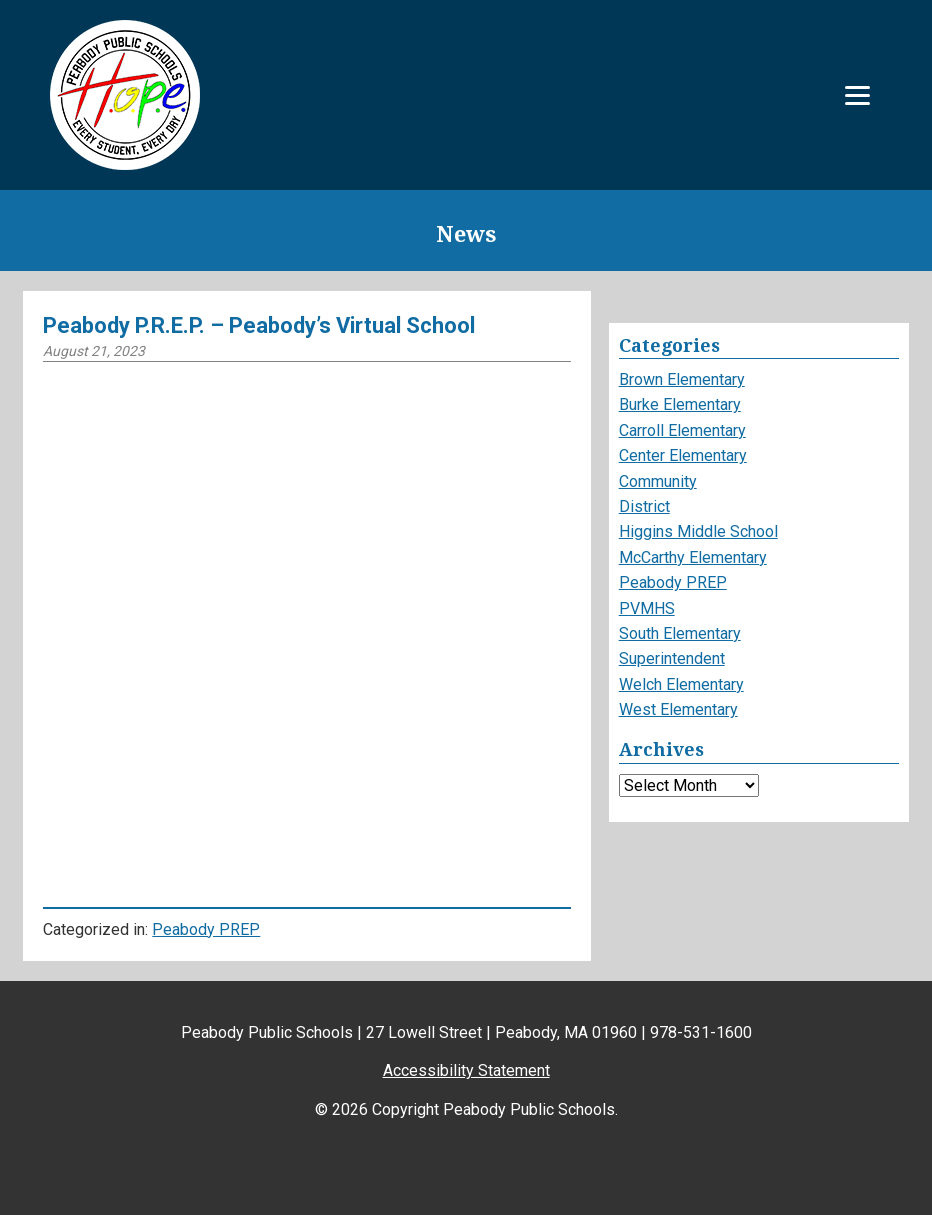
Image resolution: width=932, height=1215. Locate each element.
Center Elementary (683, 455)
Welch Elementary (681, 684)
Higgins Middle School (698, 531)
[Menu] (857, 95)
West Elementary (678, 709)
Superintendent (672, 658)
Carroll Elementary (682, 430)
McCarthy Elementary (693, 557)
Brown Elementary (682, 379)
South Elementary (680, 633)
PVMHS (647, 608)
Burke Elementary (680, 404)
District (644, 506)
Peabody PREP (206, 929)
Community (658, 481)
